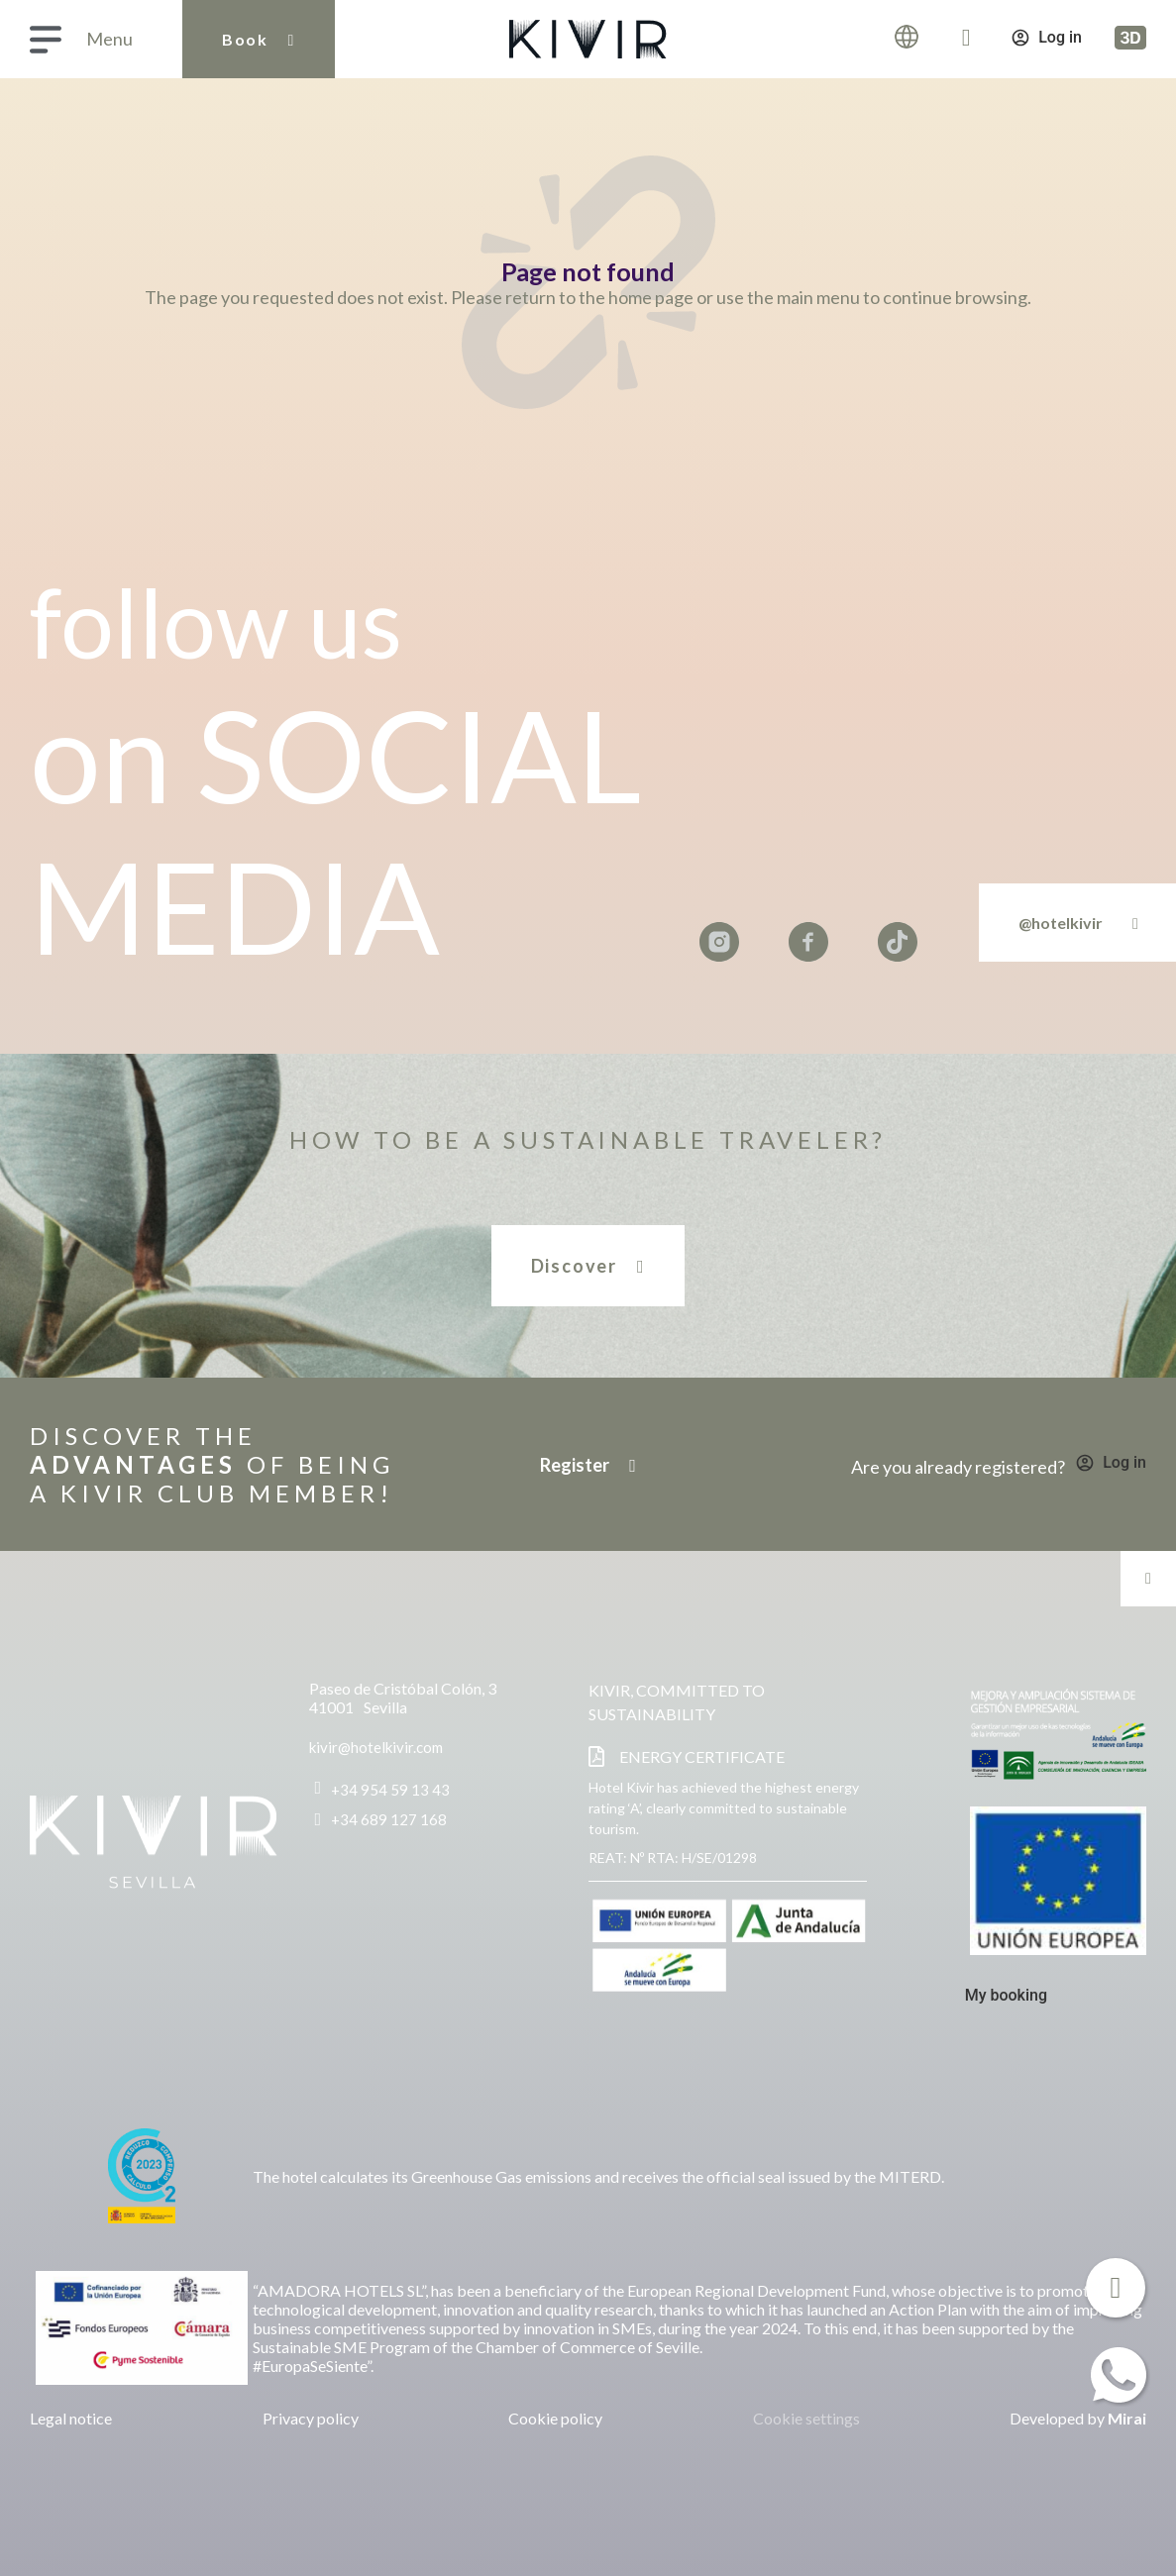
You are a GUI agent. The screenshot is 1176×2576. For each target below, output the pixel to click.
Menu (109, 39)
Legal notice (71, 2418)
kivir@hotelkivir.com (376, 1747)
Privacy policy (311, 2418)
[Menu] (45, 39)
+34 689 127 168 (389, 1819)
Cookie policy (555, 2418)
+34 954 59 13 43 (390, 1790)
